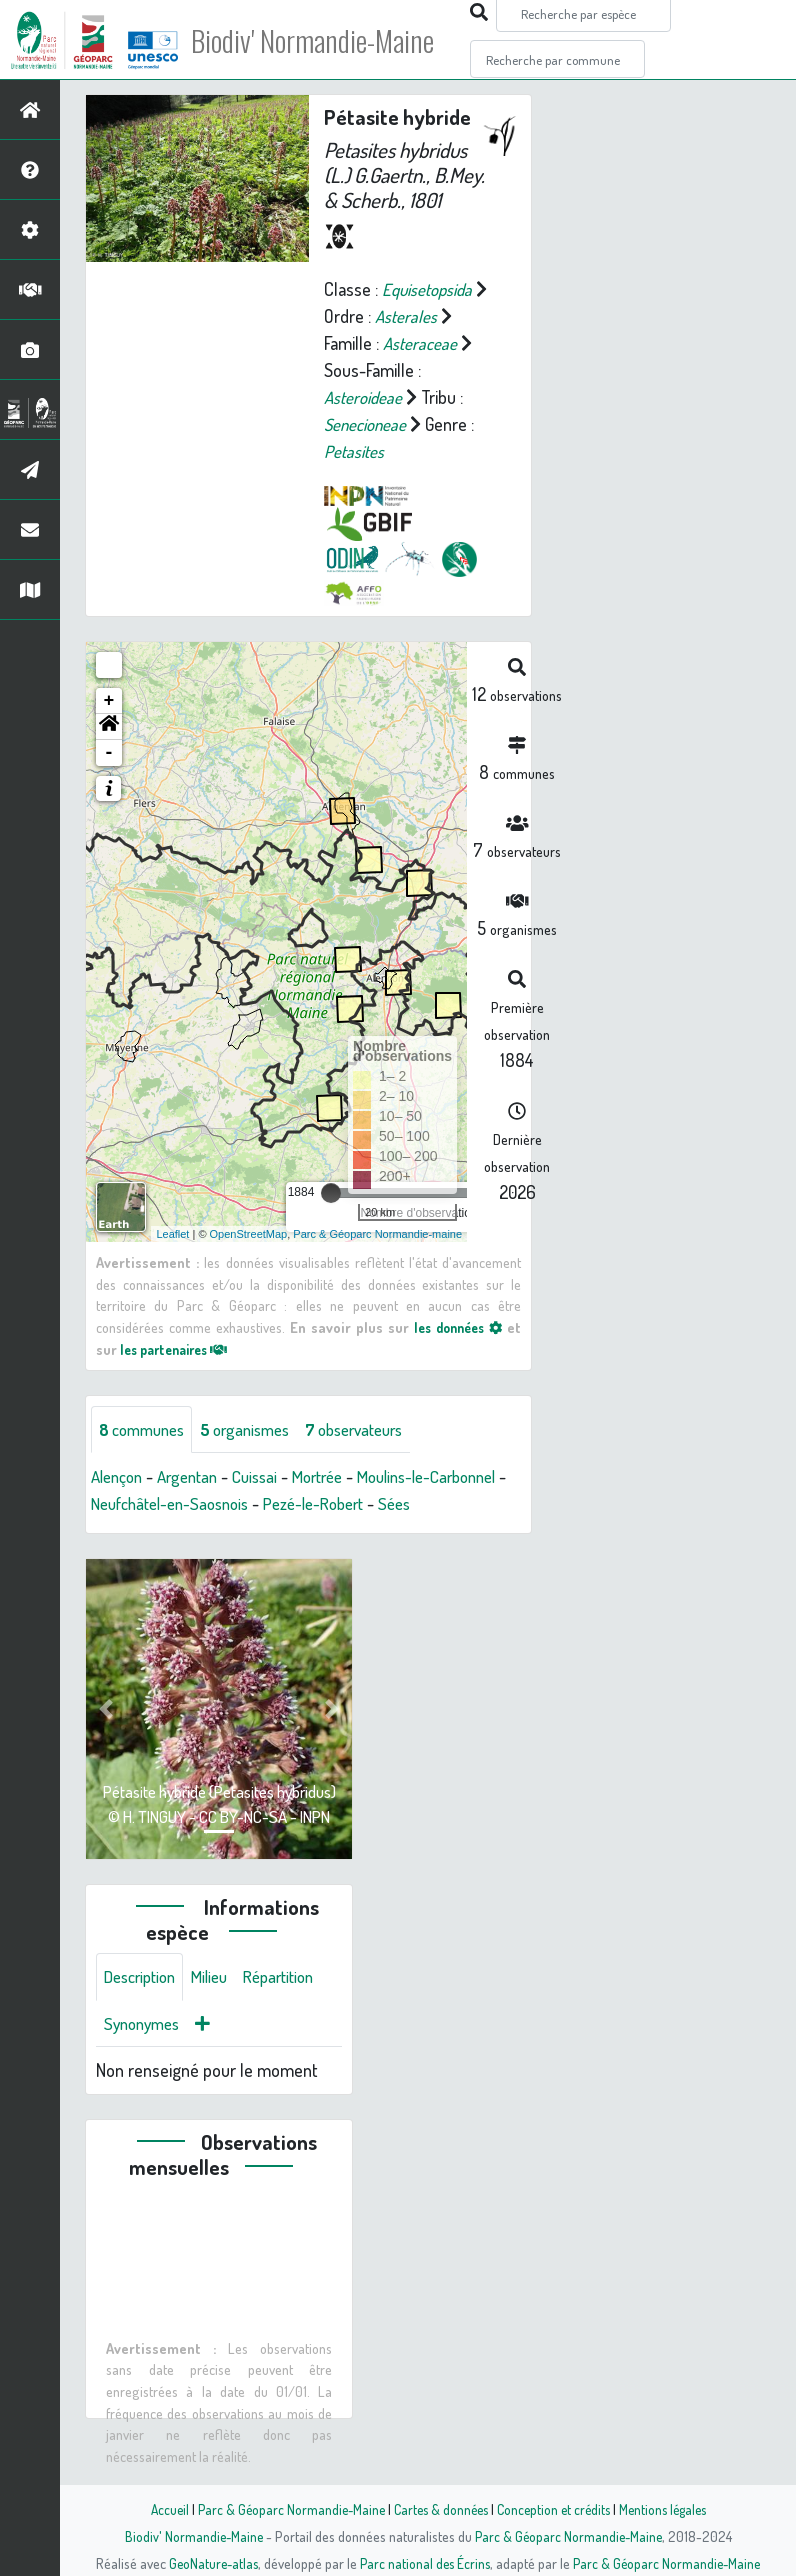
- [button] (109, 753)
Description (144, 2006)
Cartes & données (438, 2509)
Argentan (196, 1478)
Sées (108, 1532)
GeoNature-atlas (209, 2563)
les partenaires (180, 1348)
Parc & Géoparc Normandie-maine (377, 1233)
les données (455, 1327)
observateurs (376, 1430)
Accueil (159, 2509)
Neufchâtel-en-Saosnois (265, 1505)
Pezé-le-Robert (422, 1505)
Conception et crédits (555, 2509)
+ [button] (109, 701)
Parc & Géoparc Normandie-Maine (284, 2509)
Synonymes (145, 2054)
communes (146, 1430)
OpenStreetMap (249, 1233)
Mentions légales (670, 2509)
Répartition (295, 2006)
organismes (257, 1430)
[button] (109, 727)
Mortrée (336, 1478)
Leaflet (172, 1233)
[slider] (331, 1193)
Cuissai (268, 1478)
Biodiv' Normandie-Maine (328, 40)
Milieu (220, 2006)
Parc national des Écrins (425, 2563)
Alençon (119, 1478)
